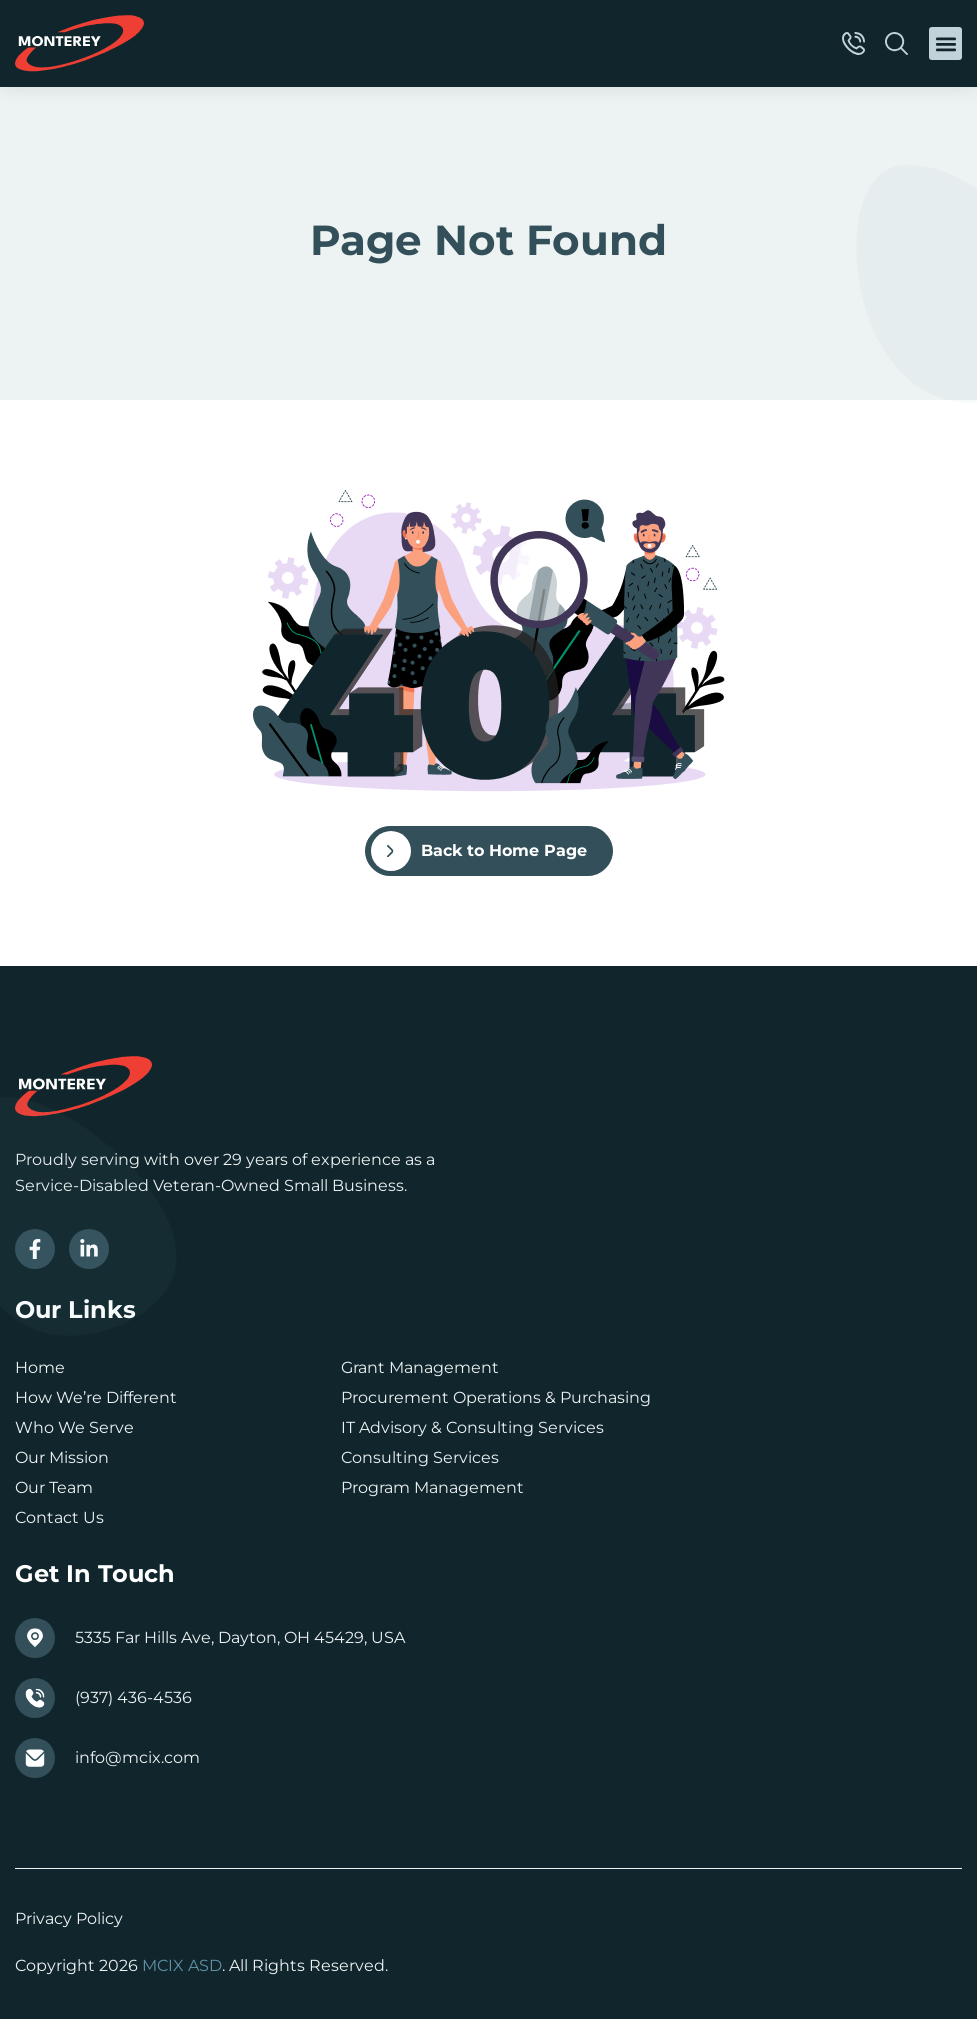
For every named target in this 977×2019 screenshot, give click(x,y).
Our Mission (62, 1457)
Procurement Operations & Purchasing (496, 1397)
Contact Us (59, 1517)
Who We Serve (74, 1427)
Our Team (54, 1487)
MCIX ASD (182, 1965)
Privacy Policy (69, 1918)
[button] (945, 43)
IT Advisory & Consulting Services (472, 1427)
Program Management (432, 1487)
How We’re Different (96, 1397)
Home (40, 1367)
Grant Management (420, 1367)
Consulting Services (420, 1457)
